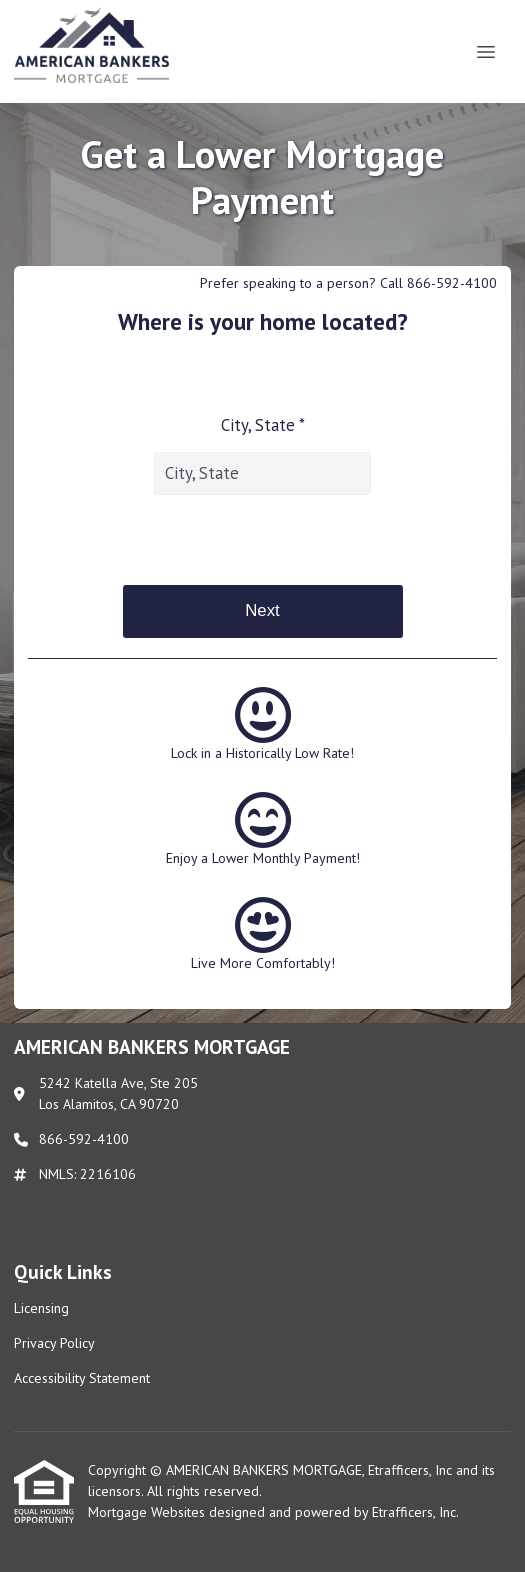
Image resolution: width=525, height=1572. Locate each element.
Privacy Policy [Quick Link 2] (54, 1343)
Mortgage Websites (148, 1512)
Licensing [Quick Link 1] (41, 1308)
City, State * (263, 425)
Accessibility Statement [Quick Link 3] (82, 1378)
